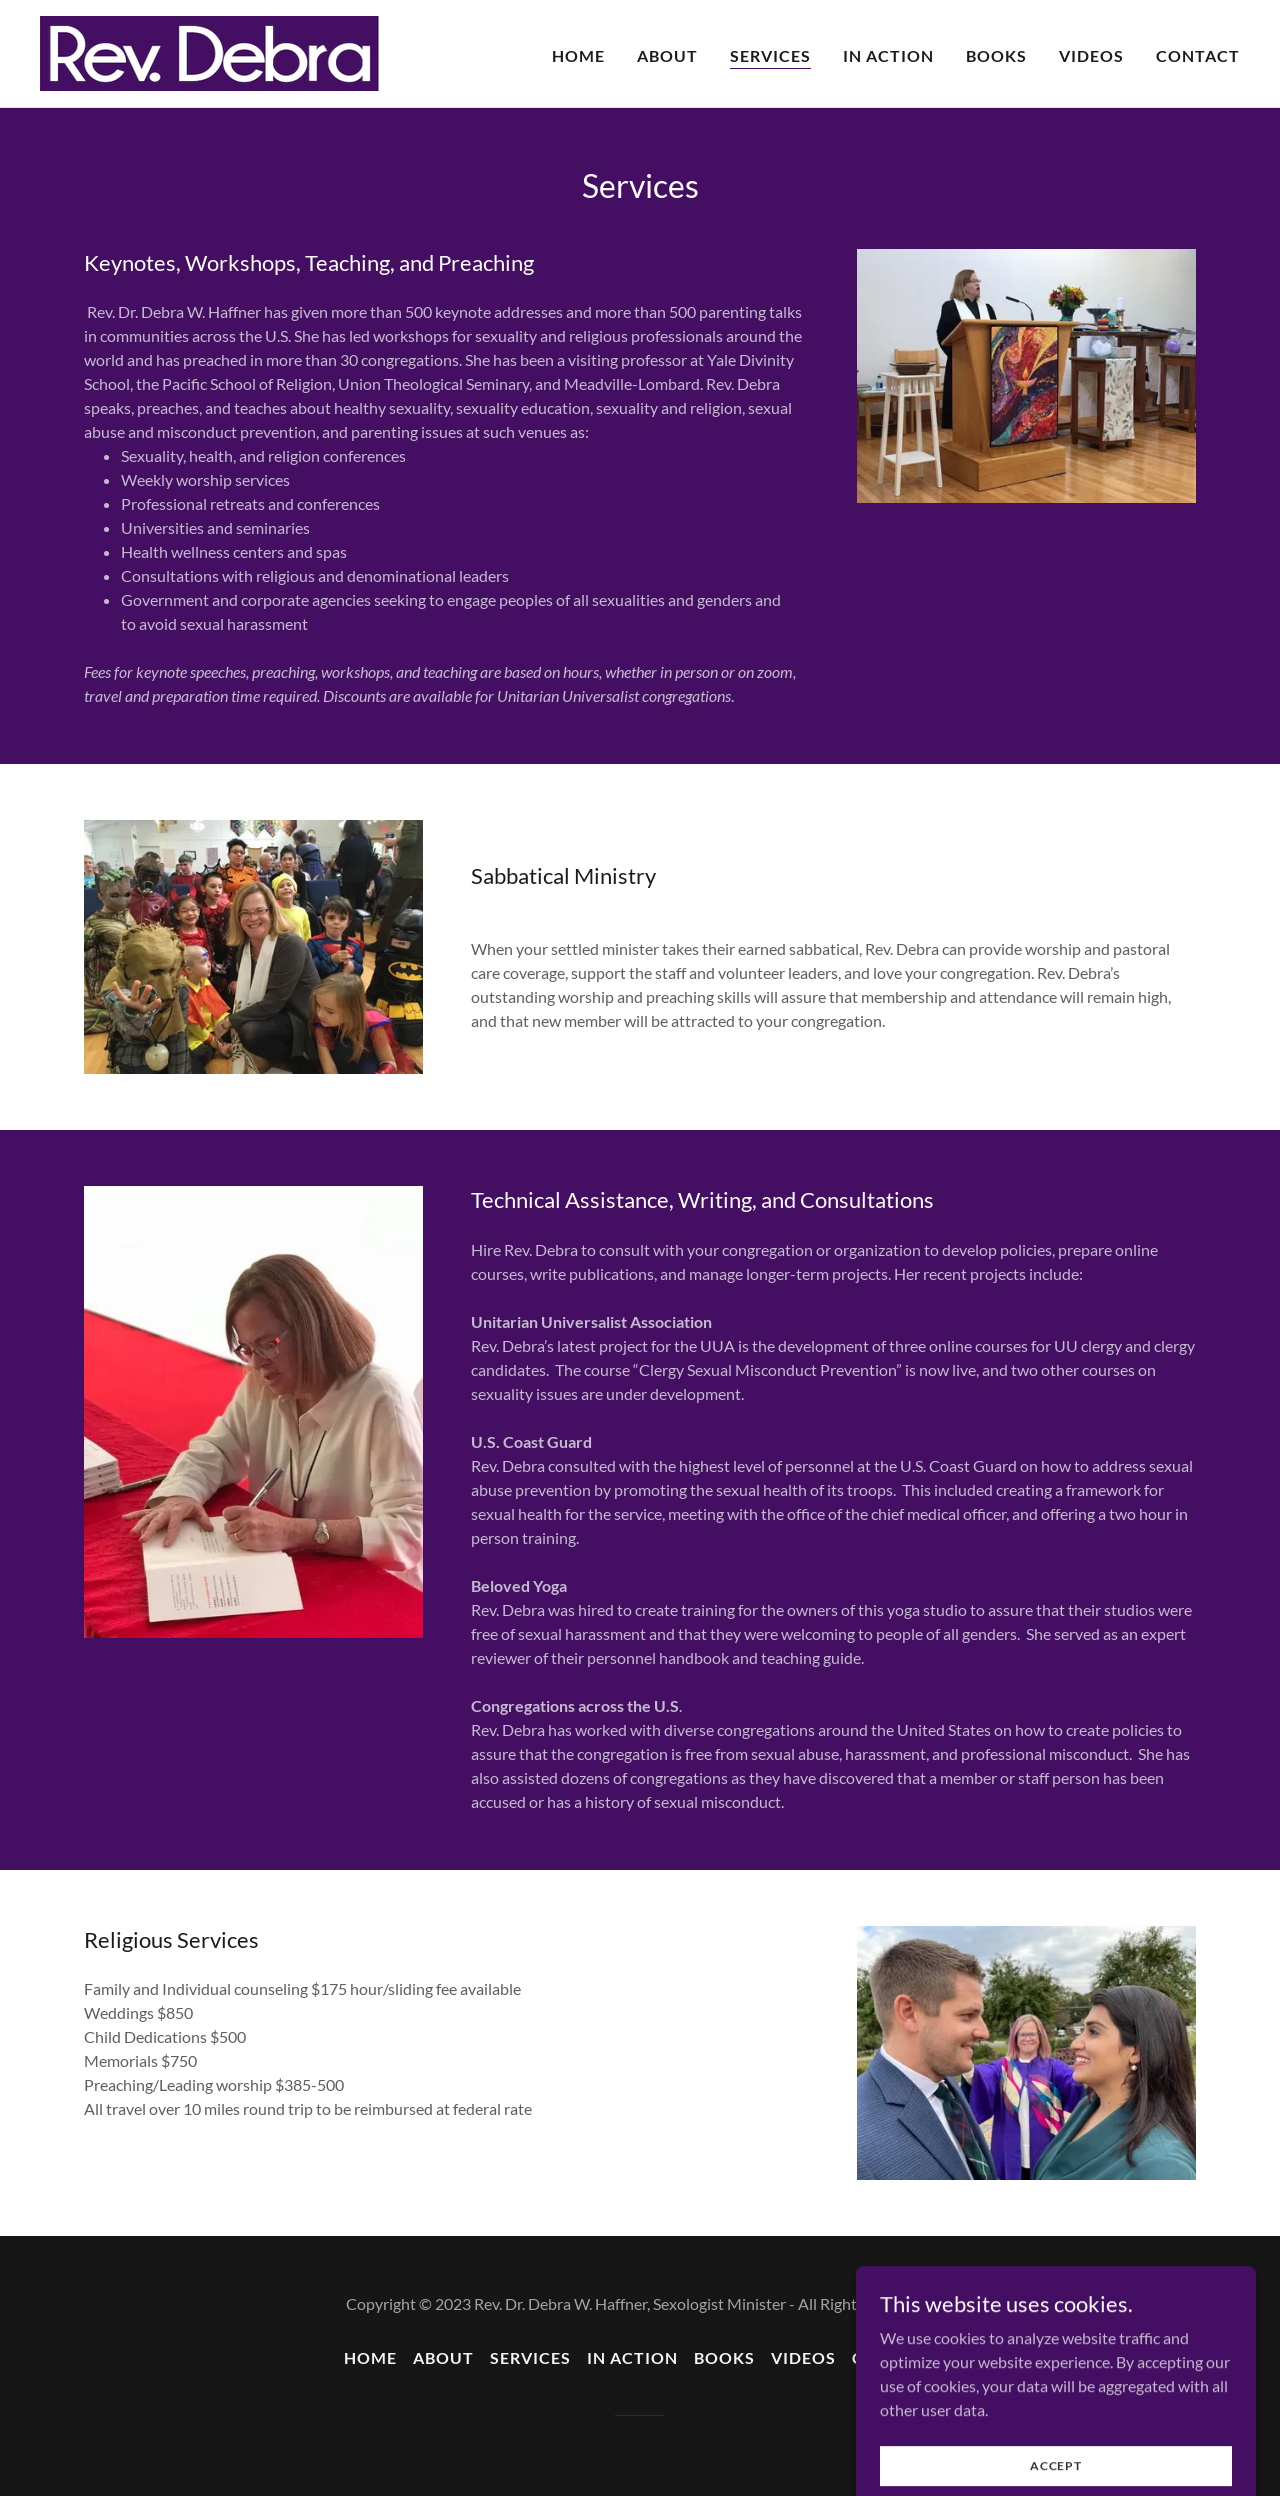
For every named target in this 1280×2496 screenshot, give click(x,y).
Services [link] (770, 55)
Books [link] (996, 55)
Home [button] (370, 2357)
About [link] (667, 55)
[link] (209, 51)
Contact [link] (1198, 55)
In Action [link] (888, 55)
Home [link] (578, 55)
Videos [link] (1091, 55)
